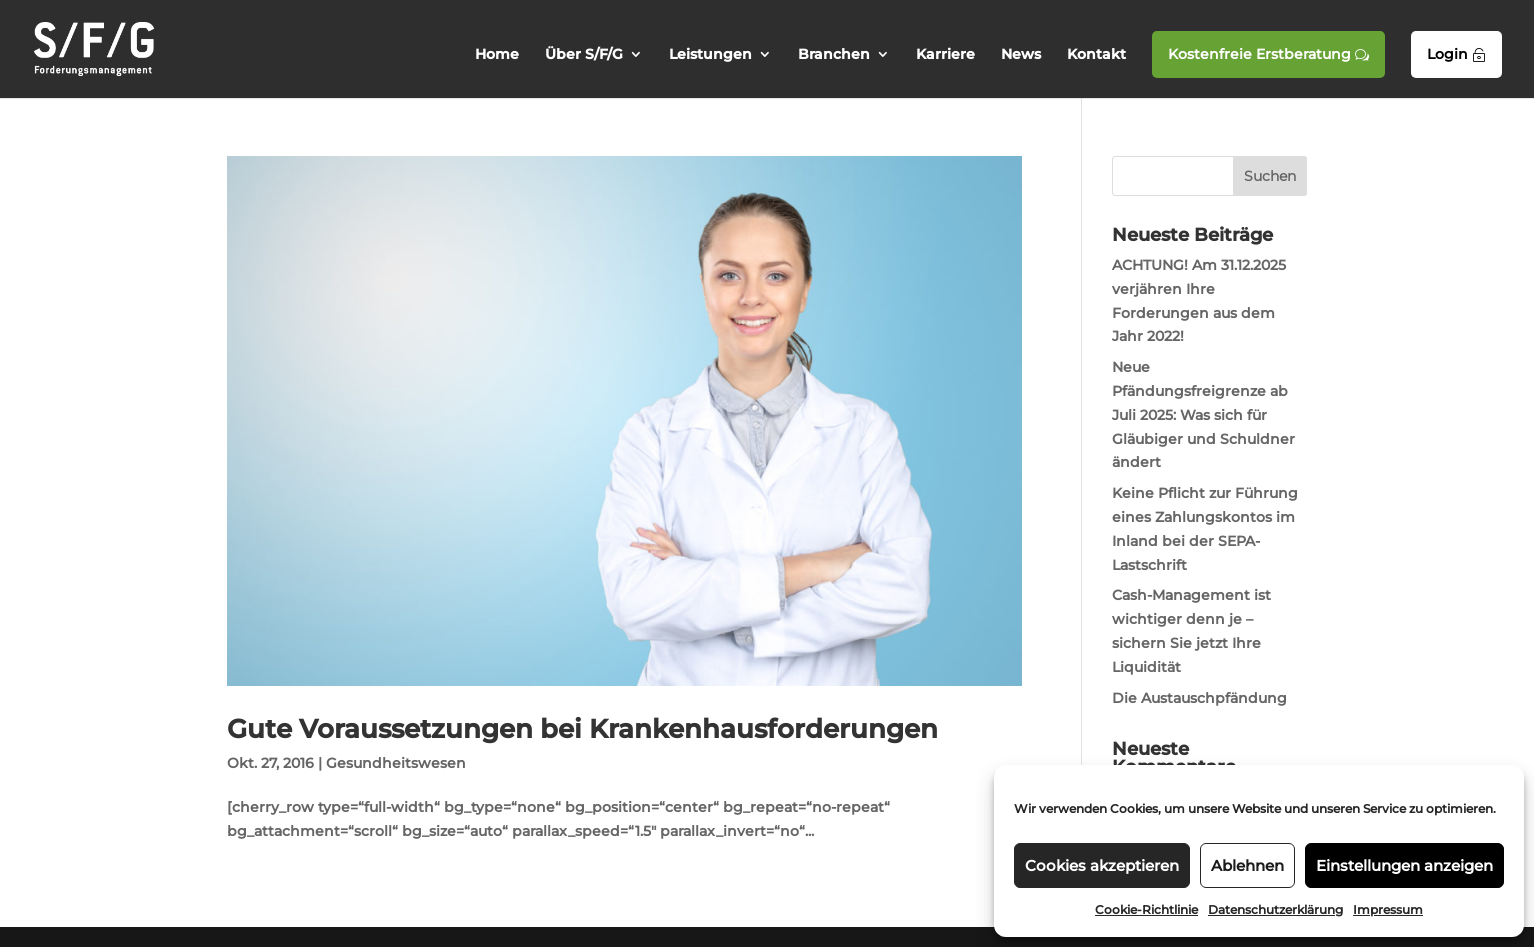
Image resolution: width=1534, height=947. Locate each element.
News (1021, 55)
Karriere (945, 55)
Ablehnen (1247, 865)
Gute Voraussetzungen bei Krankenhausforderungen (582, 729)
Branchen (834, 55)
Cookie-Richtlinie (1146, 909)
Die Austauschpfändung (1199, 698)
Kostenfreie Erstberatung (1268, 54)
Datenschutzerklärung (1275, 909)
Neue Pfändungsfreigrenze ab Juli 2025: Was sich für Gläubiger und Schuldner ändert (1203, 414)
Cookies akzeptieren (1102, 865)
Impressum (1388, 909)
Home (497, 55)
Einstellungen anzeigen (1404, 865)
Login (1456, 54)
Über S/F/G (584, 55)
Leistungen (710, 55)
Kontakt (1096, 55)
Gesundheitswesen (396, 763)
